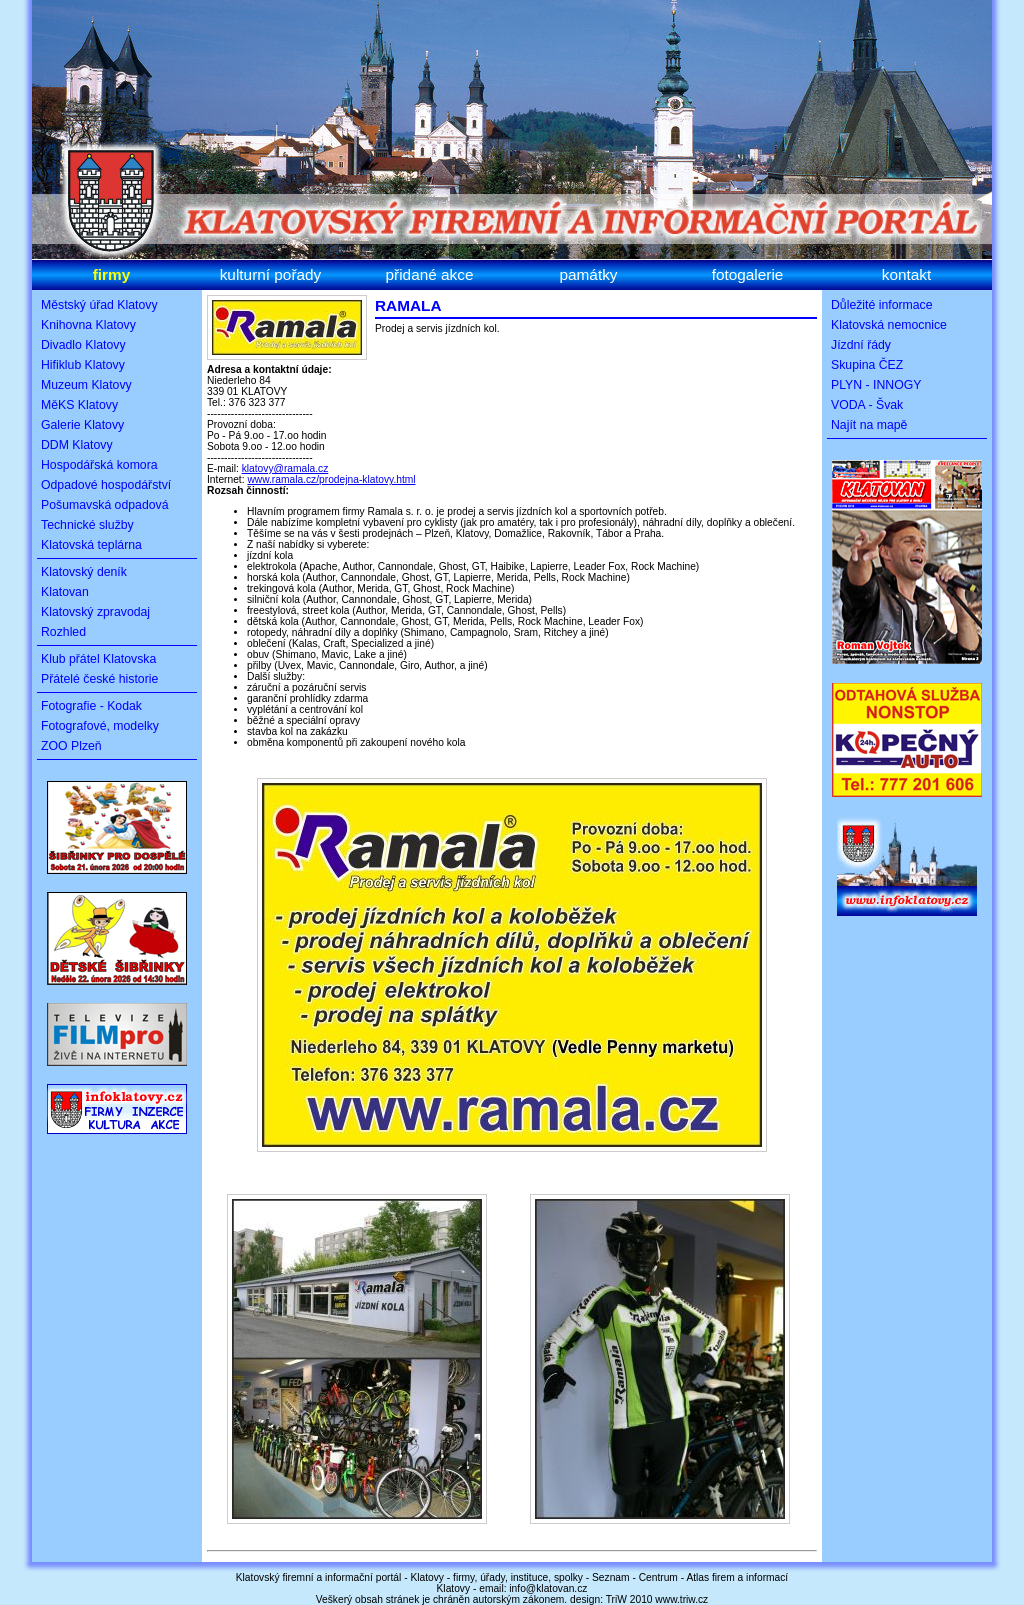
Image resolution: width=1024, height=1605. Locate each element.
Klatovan (65, 592)
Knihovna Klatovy (88, 325)
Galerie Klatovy (82, 425)
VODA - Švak (867, 405)
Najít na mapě (869, 425)
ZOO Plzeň (71, 746)
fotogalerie (748, 274)
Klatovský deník (84, 572)
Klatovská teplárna (91, 545)
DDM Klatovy (77, 445)
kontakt (907, 274)
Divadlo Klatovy (83, 345)
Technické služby (87, 525)
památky (588, 274)
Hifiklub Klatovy (83, 365)
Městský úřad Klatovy (99, 305)
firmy (112, 274)
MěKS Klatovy (79, 405)
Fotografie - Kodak (91, 706)
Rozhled (63, 632)
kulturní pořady (271, 274)
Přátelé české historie (99, 679)
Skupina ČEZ (867, 365)
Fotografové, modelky (100, 726)
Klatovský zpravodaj (95, 612)
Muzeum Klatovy (86, 385)
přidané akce (430, 274)
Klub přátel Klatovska (98, 659)
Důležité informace (882, 305)
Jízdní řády (861, 345)
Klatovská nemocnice (889, 325)
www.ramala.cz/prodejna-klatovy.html (331, 479)
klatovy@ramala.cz (285, 468)
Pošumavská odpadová (105, 505)
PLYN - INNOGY (876, 385)
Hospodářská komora (99, 465)
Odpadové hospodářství (106, 485)
